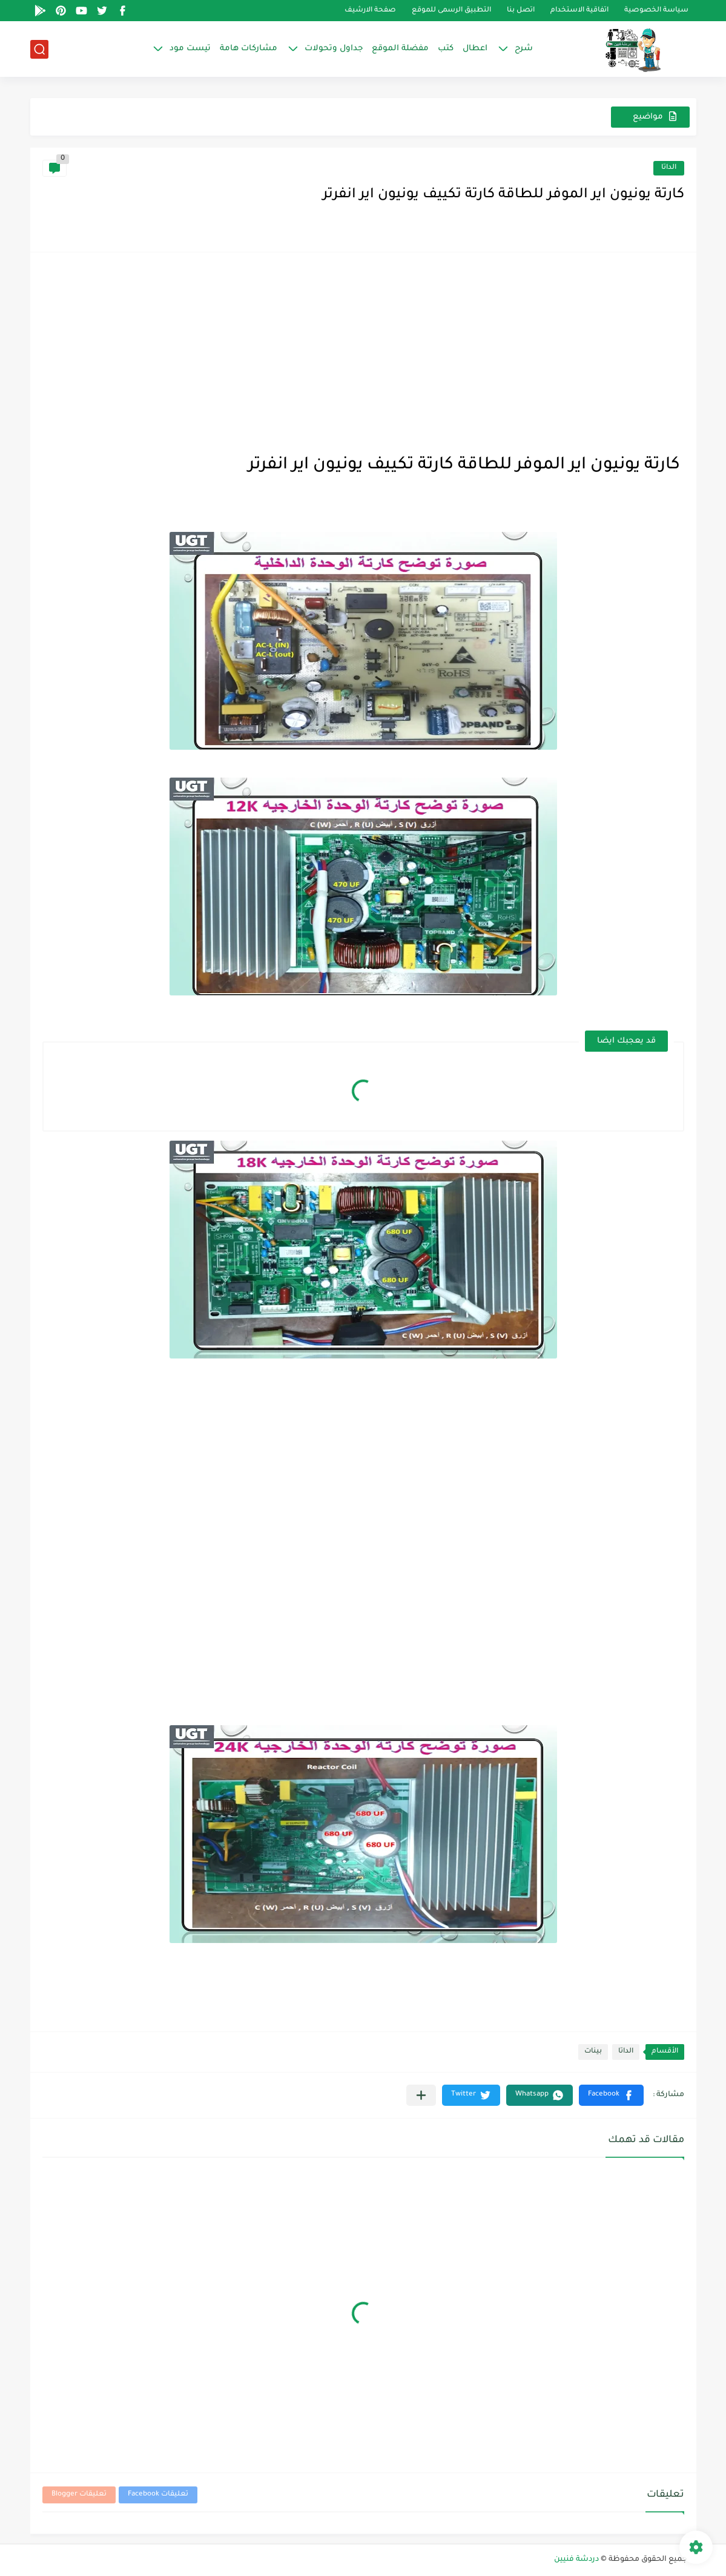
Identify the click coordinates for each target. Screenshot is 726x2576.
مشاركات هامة (248, 48)
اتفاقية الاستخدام (579, 11)
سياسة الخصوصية (656, 11)
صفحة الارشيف (370, 11)
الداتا (668, 168)
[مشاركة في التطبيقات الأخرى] (421, 2095)
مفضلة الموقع (400, 48)
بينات (593, 2052)
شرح (524, 48)
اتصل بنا (521, 11)
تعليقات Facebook (158, 2495)
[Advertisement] (363, 349)
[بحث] (39, 49)
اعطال (475, 48)
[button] (611, 2095)
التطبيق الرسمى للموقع (451, 11)
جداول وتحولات (334, 48)
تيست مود (190, 48)
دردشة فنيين (576, 2559)
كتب (446, 48)
